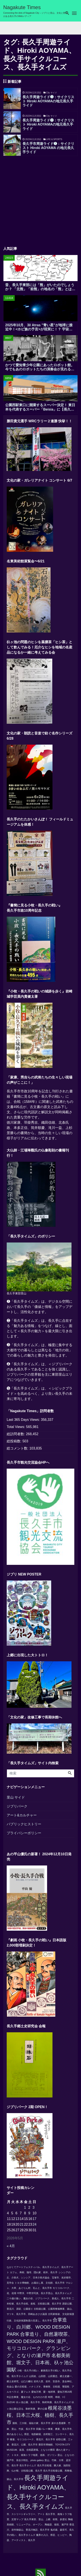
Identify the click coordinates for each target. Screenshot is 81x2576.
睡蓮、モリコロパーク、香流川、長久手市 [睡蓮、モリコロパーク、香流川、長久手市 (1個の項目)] (32, 2439)
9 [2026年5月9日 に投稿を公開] (29, 2213)
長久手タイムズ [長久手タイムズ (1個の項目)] (27, 2465)
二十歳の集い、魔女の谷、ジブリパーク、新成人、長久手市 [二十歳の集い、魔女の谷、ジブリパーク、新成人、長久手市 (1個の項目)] (39, 2298)
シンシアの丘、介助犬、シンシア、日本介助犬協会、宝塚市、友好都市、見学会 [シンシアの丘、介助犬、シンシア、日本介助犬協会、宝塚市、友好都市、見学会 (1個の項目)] (40, 2277)
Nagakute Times (22, 7)
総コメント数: (18, 1448)
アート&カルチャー (22, 1815)
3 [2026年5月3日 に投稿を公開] (34, 2207)
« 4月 (11, 2246)
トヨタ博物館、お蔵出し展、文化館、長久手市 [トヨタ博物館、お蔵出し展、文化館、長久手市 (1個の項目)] (40, 2282)
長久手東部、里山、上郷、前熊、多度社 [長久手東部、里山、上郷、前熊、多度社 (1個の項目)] (45, 2519)
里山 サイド (16, 1797)
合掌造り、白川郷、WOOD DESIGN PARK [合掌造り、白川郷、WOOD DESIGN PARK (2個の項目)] (38, 2327)
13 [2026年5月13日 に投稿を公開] (17, 2219)
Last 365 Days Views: (24, 1419)
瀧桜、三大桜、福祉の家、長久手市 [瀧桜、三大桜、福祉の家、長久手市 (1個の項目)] (31, 2423)
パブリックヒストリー (24, 1824)
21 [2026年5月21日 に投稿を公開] (22, 2224)
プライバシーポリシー (24, 1833)
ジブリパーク (17, 1806)
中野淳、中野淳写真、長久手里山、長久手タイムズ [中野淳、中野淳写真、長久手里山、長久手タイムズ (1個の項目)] (44, 2293)
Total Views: (16, 1427)
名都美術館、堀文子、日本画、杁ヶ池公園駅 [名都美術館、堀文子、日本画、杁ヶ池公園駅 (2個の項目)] (40, 2362)
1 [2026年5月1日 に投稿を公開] (25, 2207)
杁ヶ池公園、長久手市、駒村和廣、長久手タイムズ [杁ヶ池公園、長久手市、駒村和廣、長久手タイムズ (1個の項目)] (43, 2402)
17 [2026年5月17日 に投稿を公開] (35, 2219)
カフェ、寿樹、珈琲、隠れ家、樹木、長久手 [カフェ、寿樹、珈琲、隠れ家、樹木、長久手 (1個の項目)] (33, 2272)
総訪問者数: (16, 1434)
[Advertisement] (40, 198)
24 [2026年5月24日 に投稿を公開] (35, 2224)
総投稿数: (14, 1441)
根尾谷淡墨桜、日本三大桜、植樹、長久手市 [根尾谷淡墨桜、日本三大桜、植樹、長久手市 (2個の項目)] (40, 2415)
